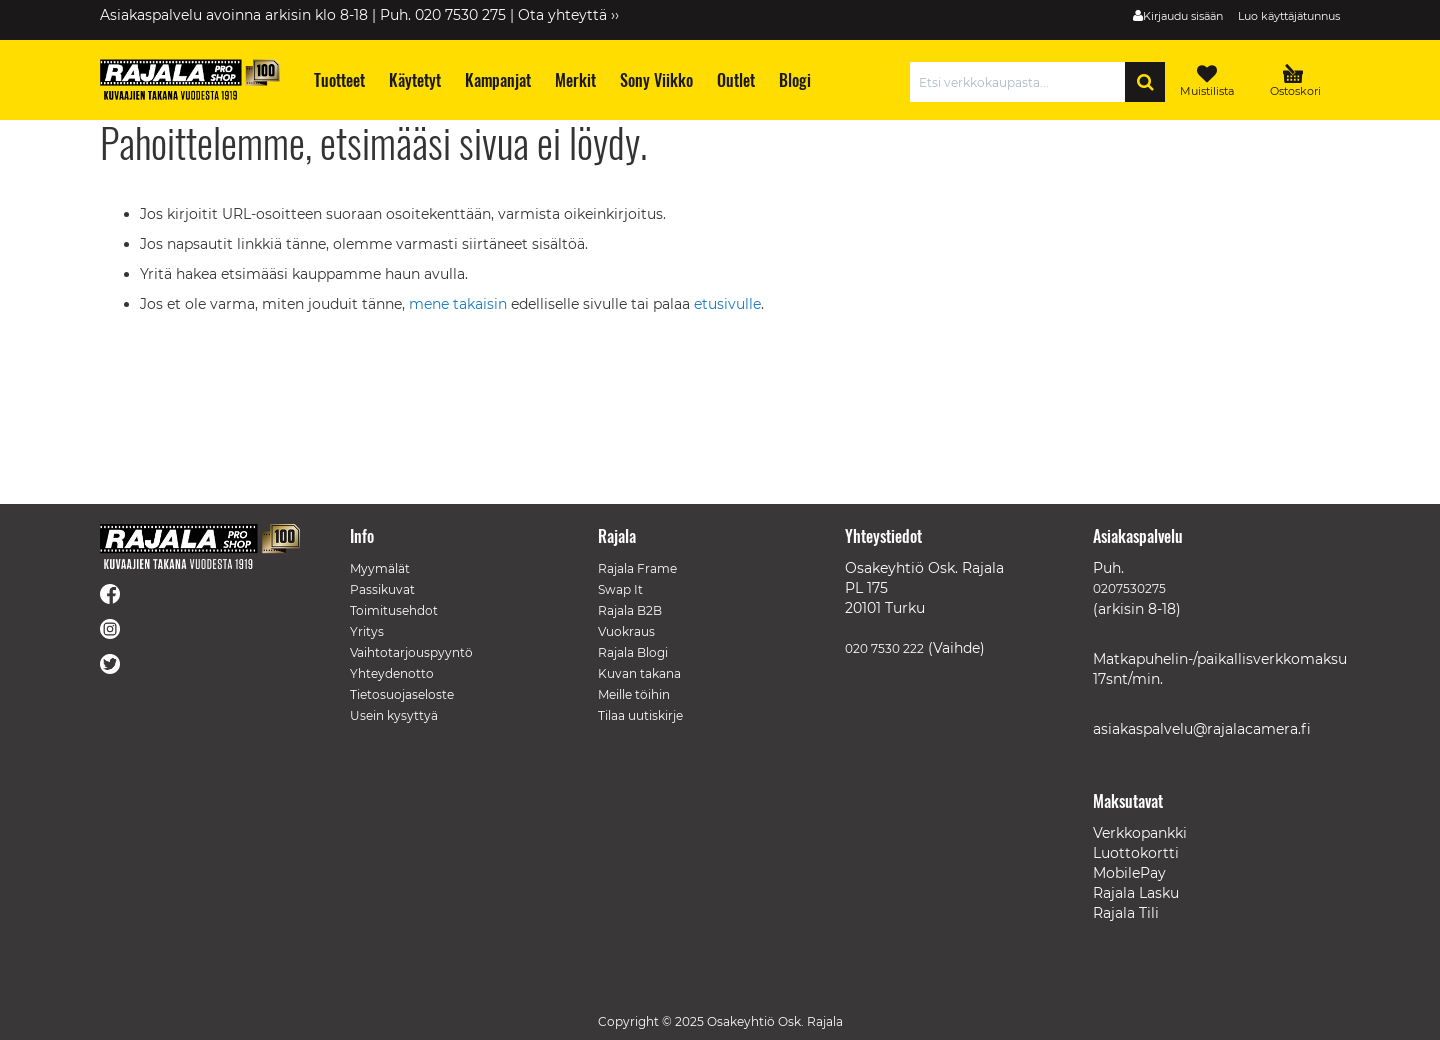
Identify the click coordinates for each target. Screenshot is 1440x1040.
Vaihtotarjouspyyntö (411, 652)
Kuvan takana (639, 673)
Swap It (620, 589)
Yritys (367, 631)
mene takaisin (460, 304)
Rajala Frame (637, 568)
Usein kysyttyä (394, 715)
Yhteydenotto (392, 673)
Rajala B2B (630, 610)
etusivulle (727, 304)
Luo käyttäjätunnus (1289, 16)
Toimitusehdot (394, 610)
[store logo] (190, 79)
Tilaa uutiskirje (640, 715)
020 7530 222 (884, 648)
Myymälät (380, 568)
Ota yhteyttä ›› (568, 15)
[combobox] (1022, 82)
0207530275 (1129, 588)
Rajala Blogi (633, 652)
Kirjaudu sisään (1183, 16)
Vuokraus (626, 631)
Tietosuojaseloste (402, 694)
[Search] (1145, 82)
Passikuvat (382, 589)
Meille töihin (634, 694)
